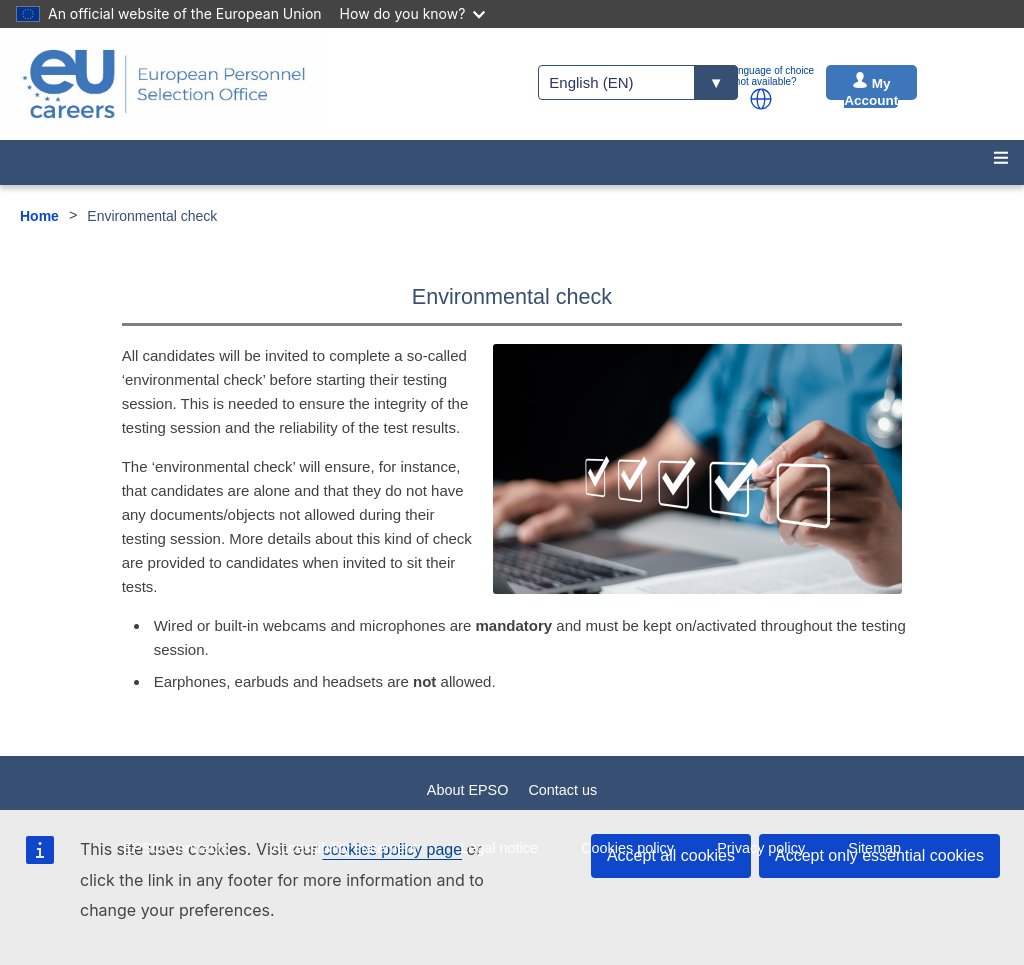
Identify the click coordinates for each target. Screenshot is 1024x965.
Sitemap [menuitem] (874, 848)
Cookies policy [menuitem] (627, 848)
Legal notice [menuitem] (499, 848)
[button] (761, 99)
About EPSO (468, 790)
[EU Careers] (164, 84)
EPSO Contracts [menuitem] (176, 848)
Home (39, 216)
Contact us (562, 790)
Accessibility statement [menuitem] (345, 848)
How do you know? (413, 13)
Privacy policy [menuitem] (761, 848)
